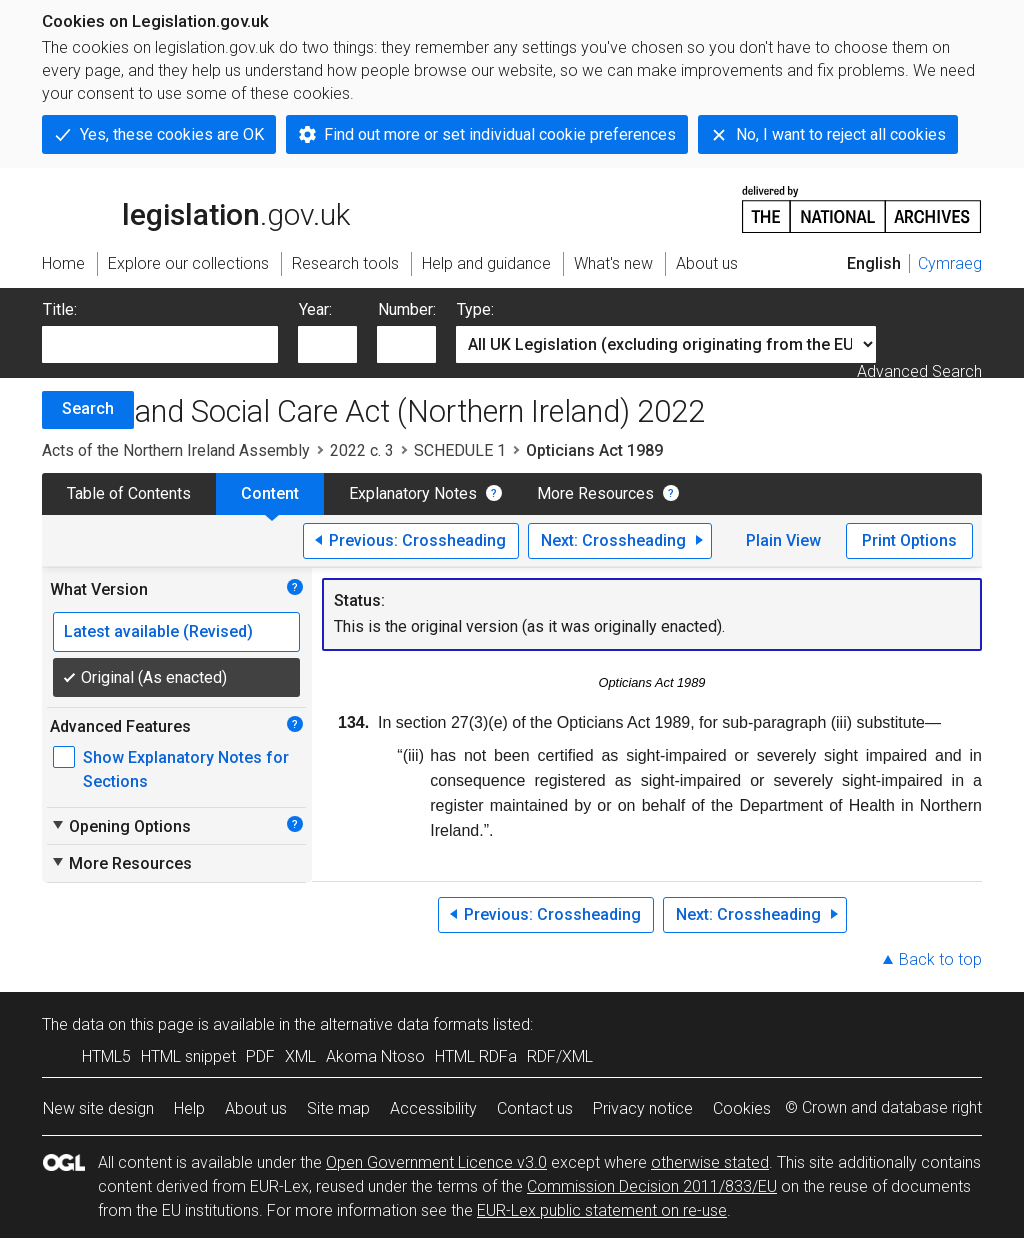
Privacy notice (643, 1108)
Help (189, 1108)
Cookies (742, 1108)
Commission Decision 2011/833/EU (652, 1186)
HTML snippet (188, 1056)
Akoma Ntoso (375, 1056)
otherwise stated (710, 1162)
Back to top (940, 959)
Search (88, 408)
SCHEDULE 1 (460, 450)
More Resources (595, 493)
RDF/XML (560, 1056)
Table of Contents (129, 493)
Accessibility (433, 1108)
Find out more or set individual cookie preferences (500, 134)
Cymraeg (950, 263)
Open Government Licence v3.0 (436, 1162)
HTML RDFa (476, 1056)
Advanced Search (919, 371)
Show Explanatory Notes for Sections (186, 769)
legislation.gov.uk (196, 208)
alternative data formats (404, 1024)
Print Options (909, 540)
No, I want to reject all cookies (841, 134)
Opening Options (120, 826)
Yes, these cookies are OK (172, 134)
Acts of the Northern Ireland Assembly (176, 450)
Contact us (535, 1108)
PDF (260, 1056)
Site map (338, 1108)
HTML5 (106, 1056)
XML (300, 1056)
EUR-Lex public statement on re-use (602, 1210)
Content (270, 493)
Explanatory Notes (413, 493)
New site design (98, 1108)
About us (256, 1108)
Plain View (783, 540)
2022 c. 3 (362, 450)
